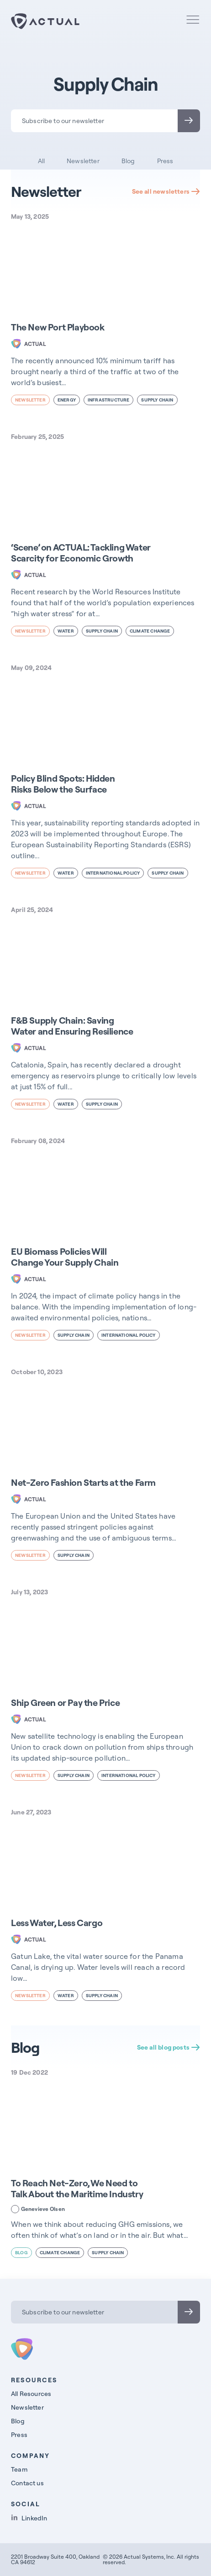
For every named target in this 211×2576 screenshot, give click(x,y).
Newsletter (83, 161)
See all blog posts (168, 2047)
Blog (128, 161)
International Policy (113, 873)
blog (21, 2253)
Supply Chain (157, 400)
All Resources (31, 2394)
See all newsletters (166, 191)
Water (66, 631)
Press (165, 161)
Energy (67, 400)
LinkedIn (29, 2517)
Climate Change (150, 631)
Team (19, 2469)
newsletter (30, 400)
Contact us (27, 2483)
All (41, 161)
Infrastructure (109, 400)
